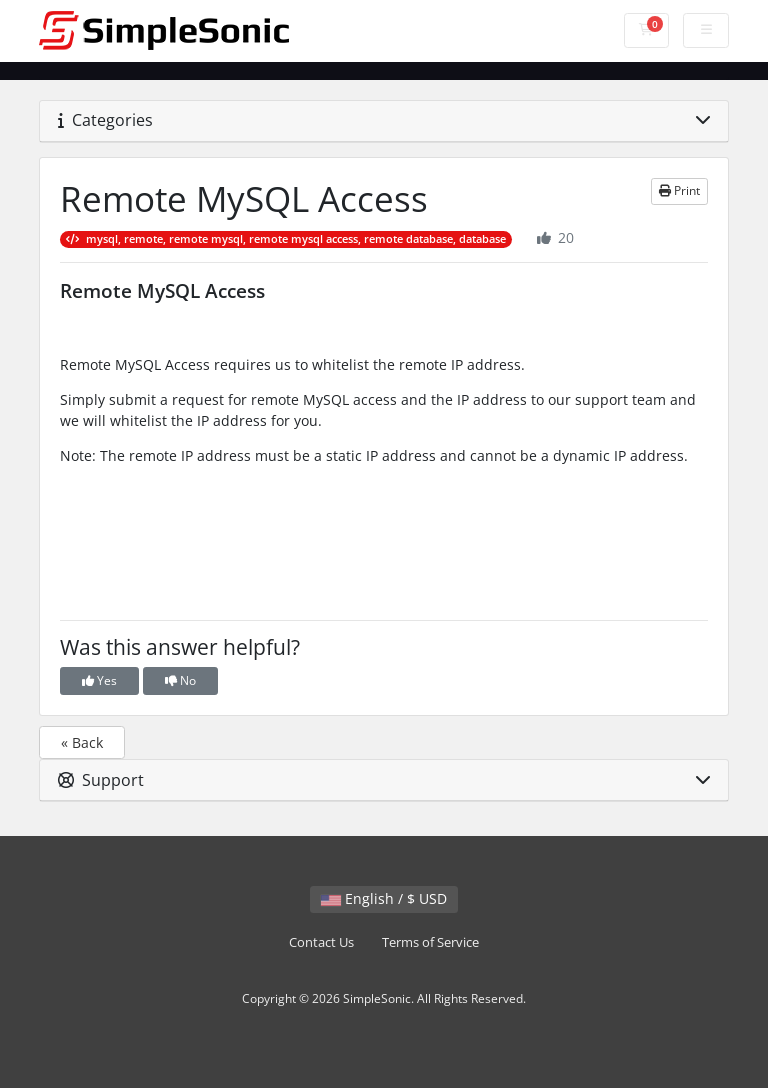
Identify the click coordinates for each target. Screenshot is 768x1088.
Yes (99, 680)
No (180, 680)
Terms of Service (430, 942)
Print (679, 190)
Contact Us (321, 942)
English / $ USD (384, 898)
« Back (82, 742)
